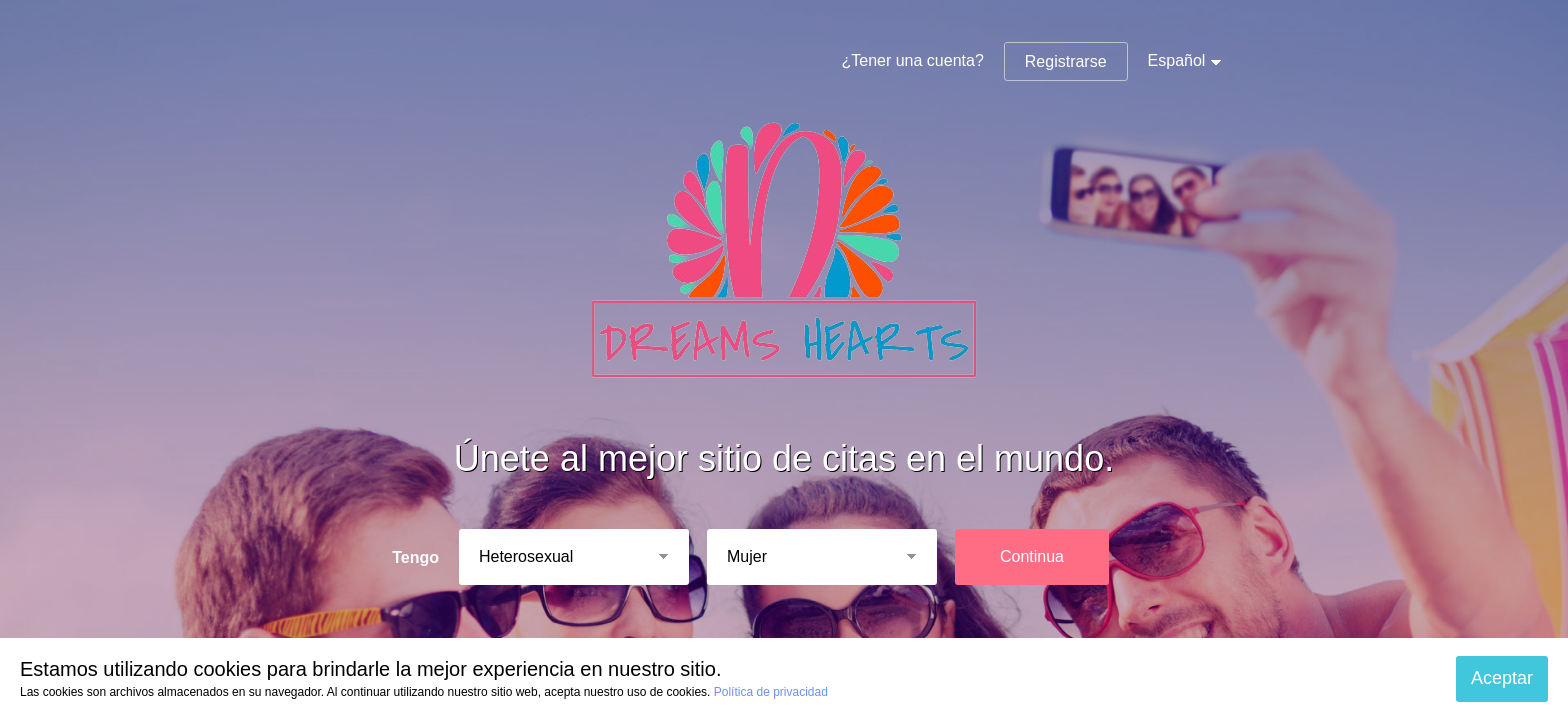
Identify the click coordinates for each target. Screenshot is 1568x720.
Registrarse (1066, 61)
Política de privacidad (771, 692)
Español (1177, 60)
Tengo (415, 557)
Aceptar (1502, 678)
